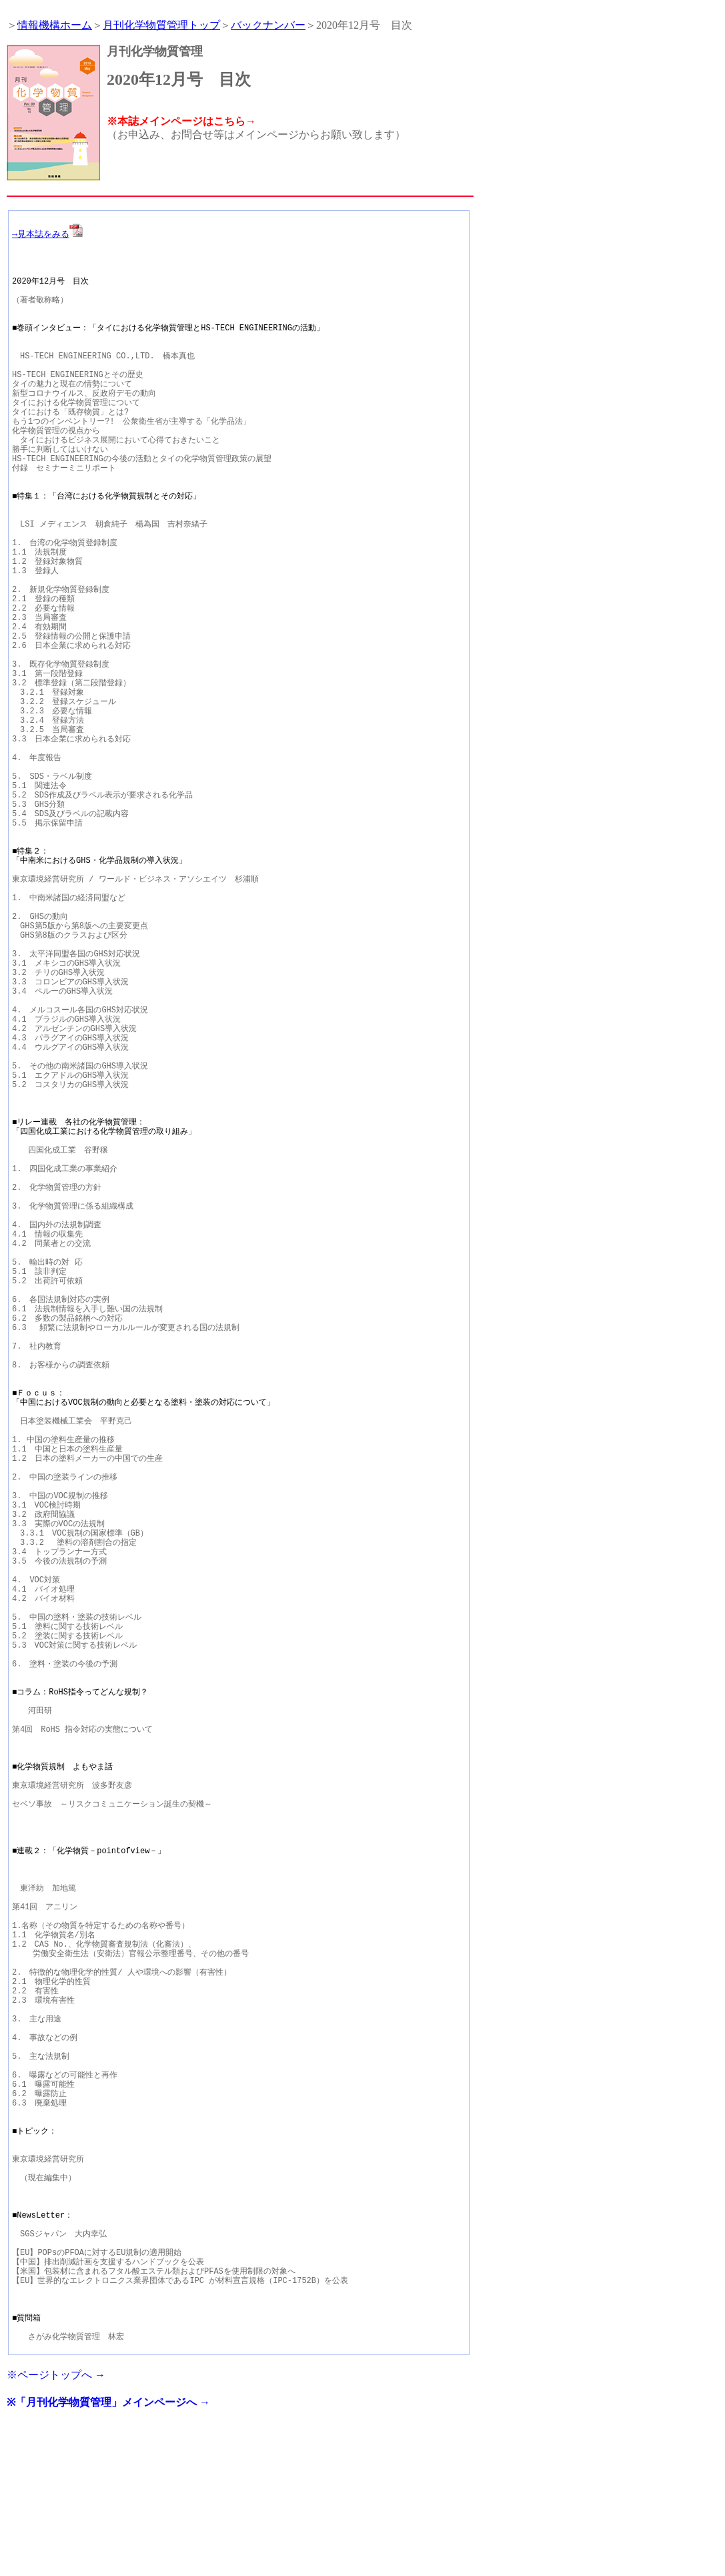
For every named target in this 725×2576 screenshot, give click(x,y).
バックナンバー (268, 25)
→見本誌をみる (47, 234)
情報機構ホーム (54, 25)
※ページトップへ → (56, 2522)
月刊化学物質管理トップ (161, 25)
